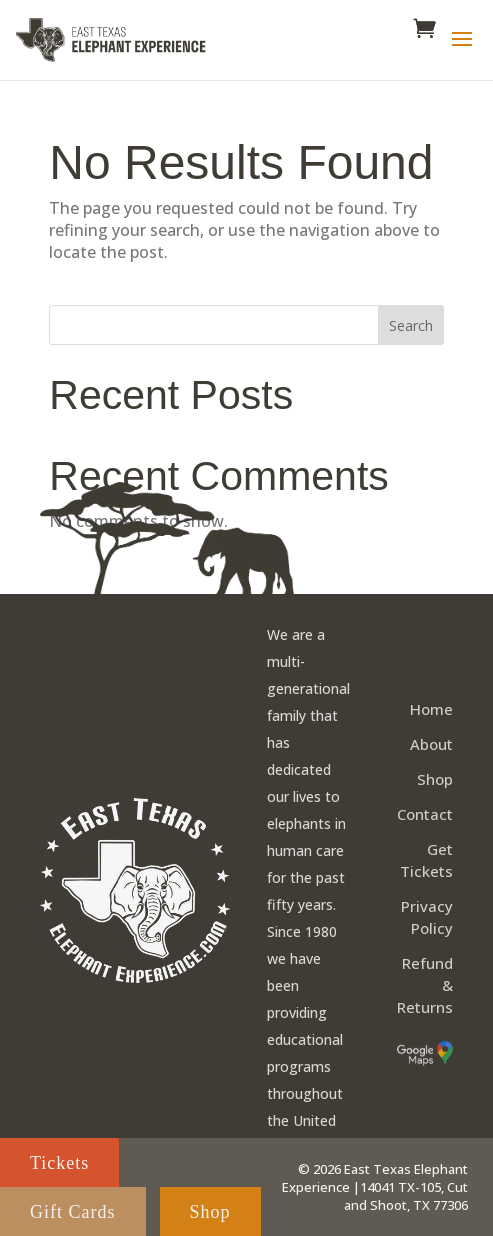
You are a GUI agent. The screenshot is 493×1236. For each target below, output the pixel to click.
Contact (425, 814)
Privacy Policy (427, 917)
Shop (435, 779)
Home (431, 709)
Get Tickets (426, 860)
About (431, 744)
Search (411, 325)
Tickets (59, 1163)
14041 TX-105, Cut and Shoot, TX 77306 (406, 1196)
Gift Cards (73, 1212)
